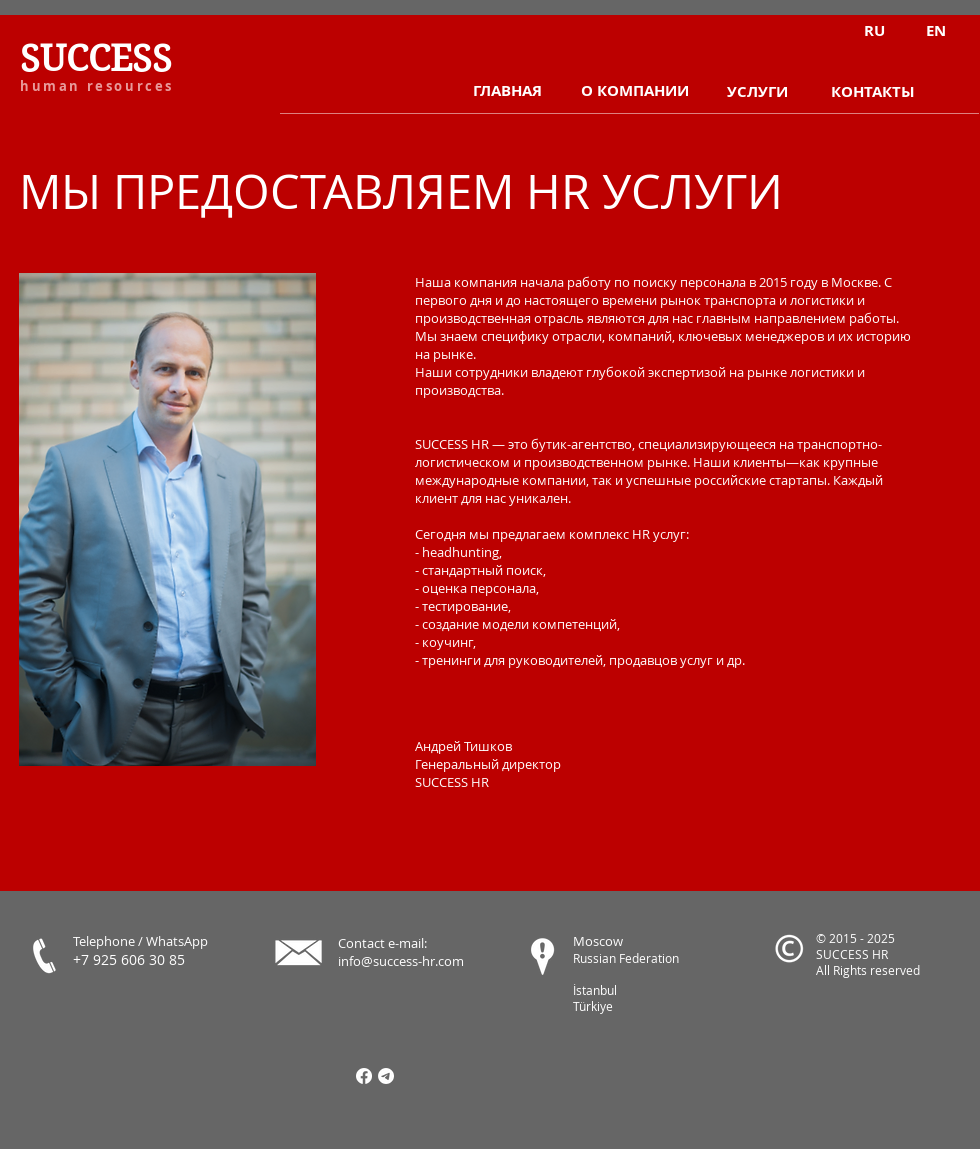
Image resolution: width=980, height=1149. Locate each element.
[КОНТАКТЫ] (872, 92)
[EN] (935, 30)
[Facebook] (364, 1076)
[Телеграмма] (386, 1076)
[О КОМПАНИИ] (634, 91)
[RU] (874, 30)
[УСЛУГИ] (757, 92)
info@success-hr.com (401, 961)
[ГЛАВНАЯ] (507, 91)
